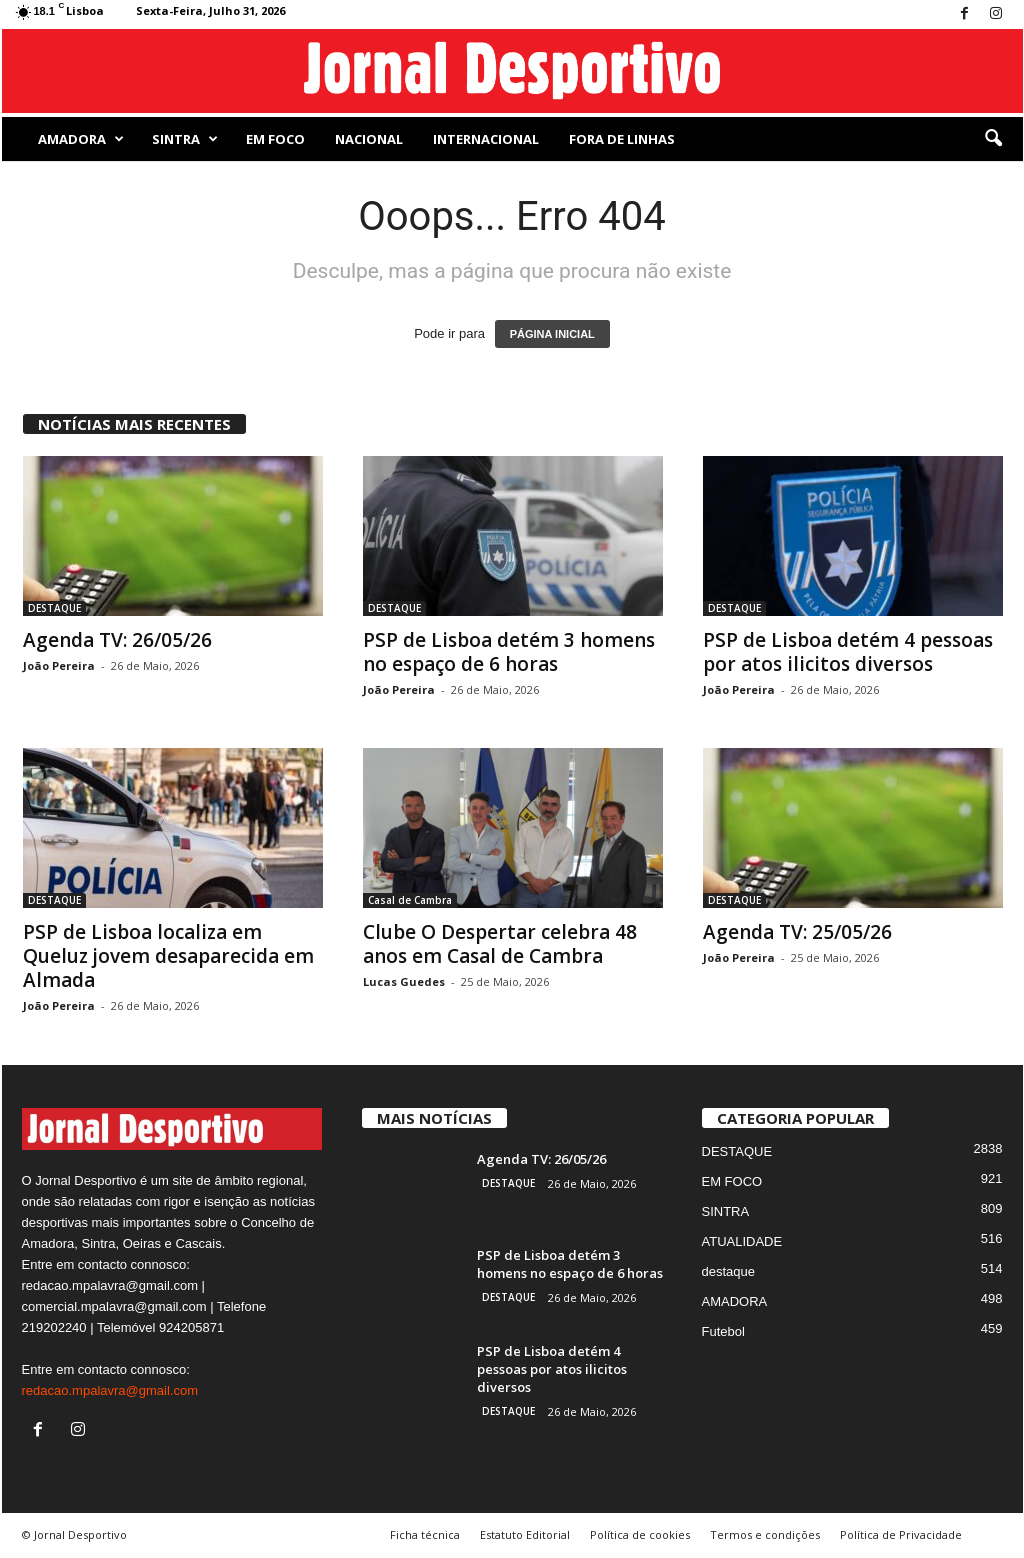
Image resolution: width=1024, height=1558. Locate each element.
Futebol (723, 1331)
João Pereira (59, 665)
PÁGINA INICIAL (552, 334)
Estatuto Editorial (525, 1534)
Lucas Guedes (404, 981)
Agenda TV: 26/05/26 (117, 640)
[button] (993, 139)
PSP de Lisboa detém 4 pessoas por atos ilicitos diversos (848, 652)
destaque (729, 1271)
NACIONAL (369, 139)
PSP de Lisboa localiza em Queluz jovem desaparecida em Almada (168, 956)
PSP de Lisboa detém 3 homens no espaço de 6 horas (509, 652)
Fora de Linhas (622, 139)
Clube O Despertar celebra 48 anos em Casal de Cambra (500, 944)
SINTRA (185, 139)
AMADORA (81, 139)
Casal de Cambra (410, 900)
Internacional (486, 139)
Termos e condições (765, 1534)
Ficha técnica (425, 1534)
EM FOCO (275, 139)
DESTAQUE (54, 608)
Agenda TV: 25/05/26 (797, 932)
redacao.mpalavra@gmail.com (110, 1390)
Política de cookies (640, 1534)
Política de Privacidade (901, 1534)
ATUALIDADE (742, 1241)
